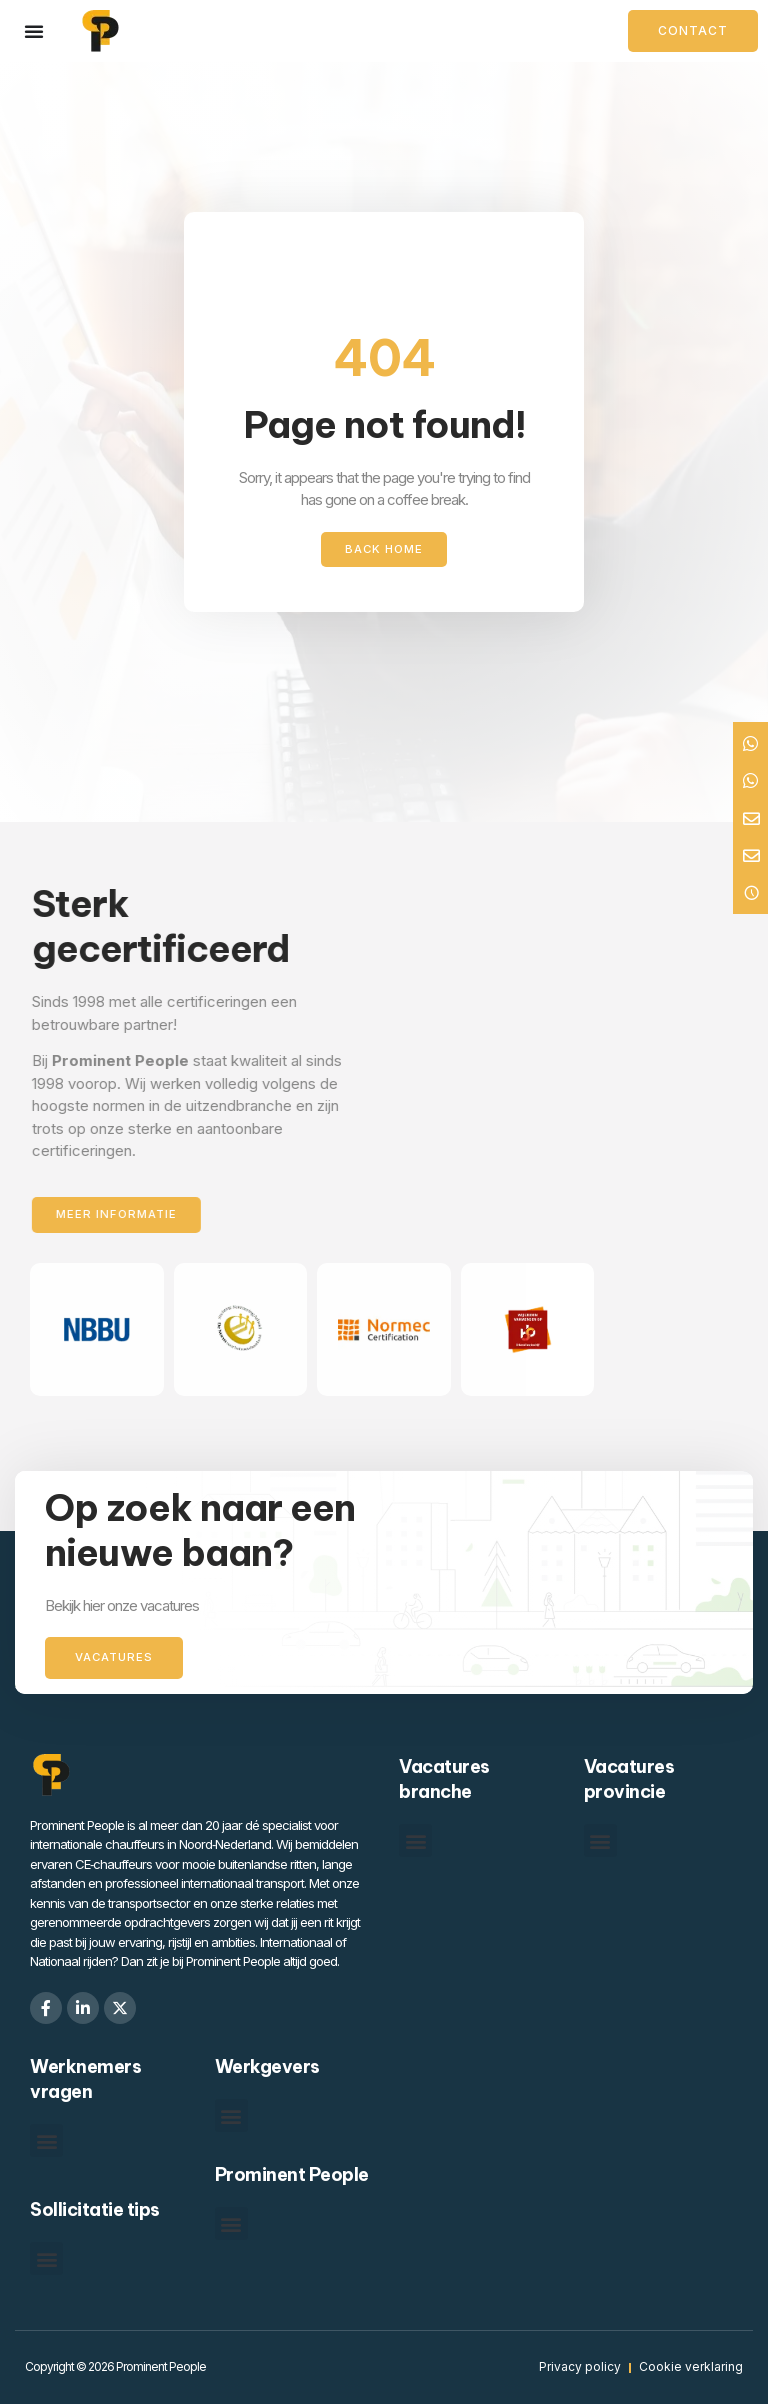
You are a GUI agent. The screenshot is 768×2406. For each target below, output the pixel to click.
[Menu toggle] (34, 31)
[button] (415, 1842)
